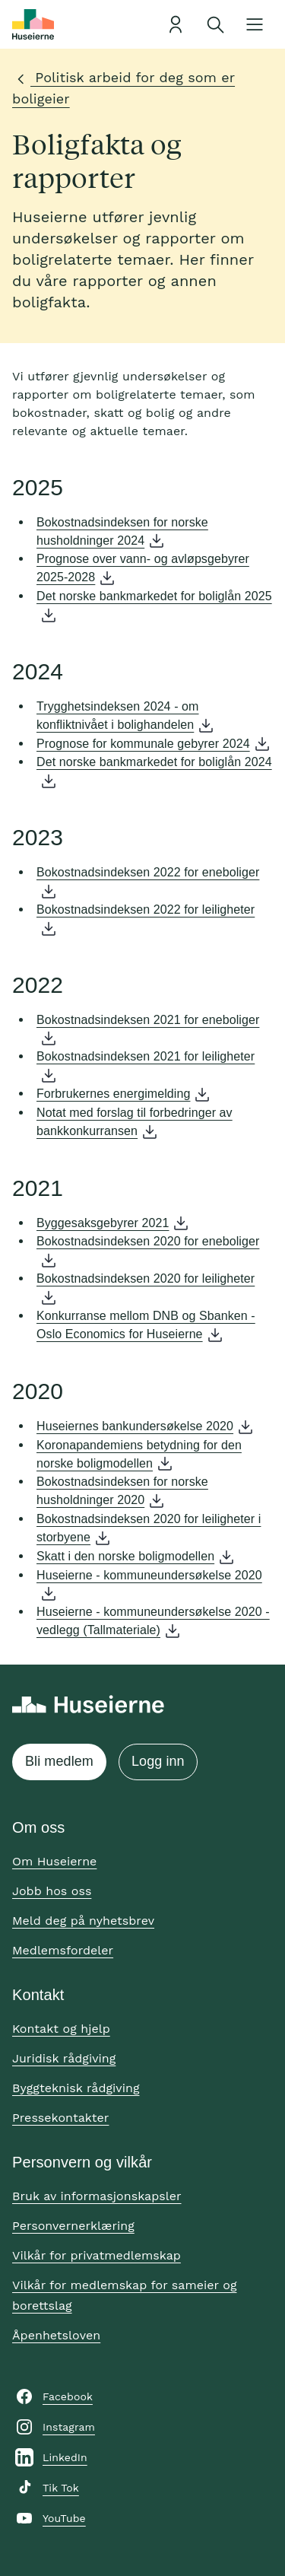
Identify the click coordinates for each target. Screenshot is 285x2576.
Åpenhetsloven (56, 2335)
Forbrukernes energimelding (113, 1093)
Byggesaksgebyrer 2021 (102, 1222)
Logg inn (158, 1761)
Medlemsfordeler (62, 1950)
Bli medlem (59, 1761)
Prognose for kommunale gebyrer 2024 (143, 743)
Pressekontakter (60, 2117)
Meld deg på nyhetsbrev (83, 1920)
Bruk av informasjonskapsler (97, 2196)
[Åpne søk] (215, 24)
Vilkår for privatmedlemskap (96, 2255)
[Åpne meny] (254, 24)
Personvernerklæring (73, 2225)
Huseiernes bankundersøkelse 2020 (134, 1426)
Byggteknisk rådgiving (76, 2088)
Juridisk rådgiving (64, 2058)
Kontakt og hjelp (61, 2028)
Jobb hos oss (51, 1891)
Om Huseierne (54, 1861)
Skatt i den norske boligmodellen (125, 1556)
